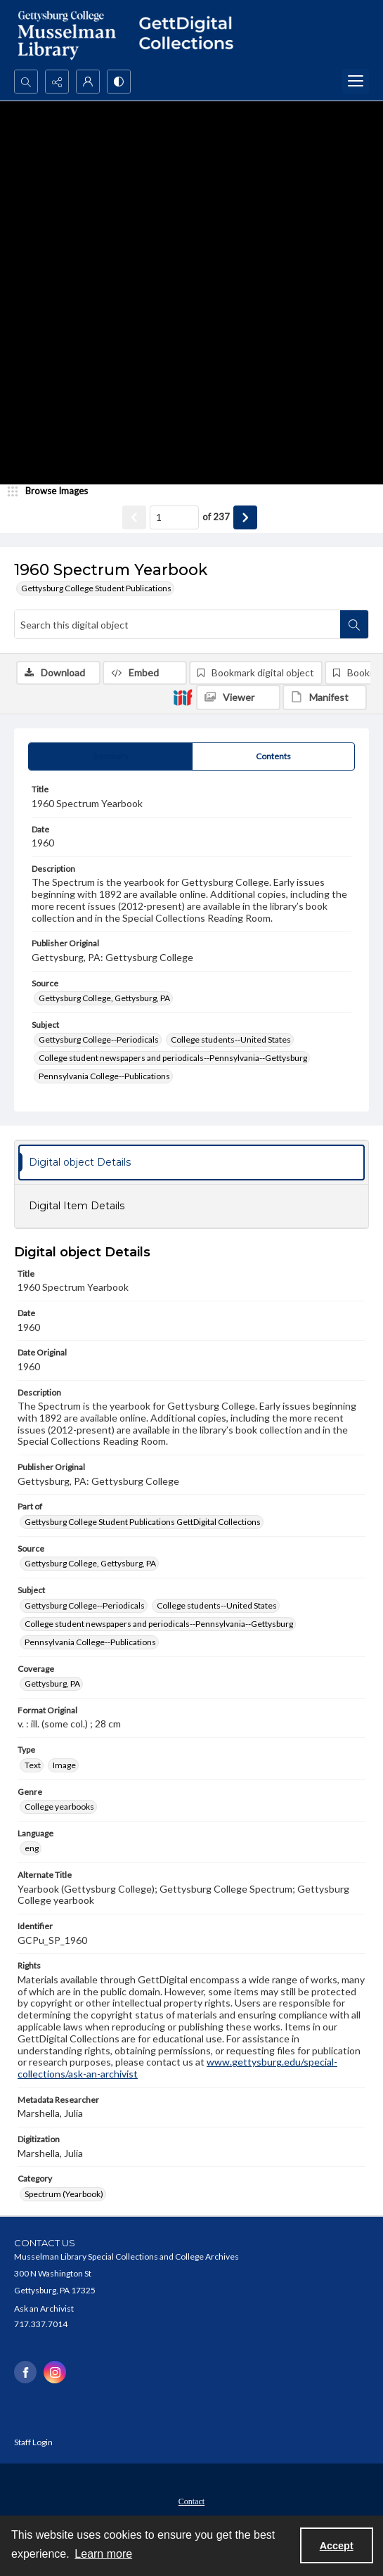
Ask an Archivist (44, 2308)
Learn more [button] (103, 2554)
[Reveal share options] (57, 81)
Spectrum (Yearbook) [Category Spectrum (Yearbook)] (64, 2194)
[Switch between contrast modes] (119, 81)
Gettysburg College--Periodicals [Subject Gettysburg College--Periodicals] (99, 1039)
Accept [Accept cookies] (336, 2545)
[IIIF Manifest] (325, 697)
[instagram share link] (55, 2372)
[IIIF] (182, 697)
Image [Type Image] (64, 1765)
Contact (191, 2501)
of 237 (216, 516)
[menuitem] (191, 2500)
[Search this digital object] (177, 624)
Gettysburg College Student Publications (96, 588)
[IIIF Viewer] (238, 697)
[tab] (110, 756)
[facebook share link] (25, 2372)
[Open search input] (26, 81)
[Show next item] (245, 517)
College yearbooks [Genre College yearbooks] (59, 1806)
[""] (191, 35)
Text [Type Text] (33, 1765)
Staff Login (33, 2442)
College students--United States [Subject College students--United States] (231, 1039)
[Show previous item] (134, 517)
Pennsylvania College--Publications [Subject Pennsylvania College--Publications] (104, 1076)
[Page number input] (174, 517)
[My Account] (88, 81)
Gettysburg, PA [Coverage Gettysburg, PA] (52, 1683)
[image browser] (52, 491)
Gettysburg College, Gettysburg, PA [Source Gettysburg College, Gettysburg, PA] (104, 998)
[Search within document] (354, 624)
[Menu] (355, 81)
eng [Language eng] (32, 1848)
